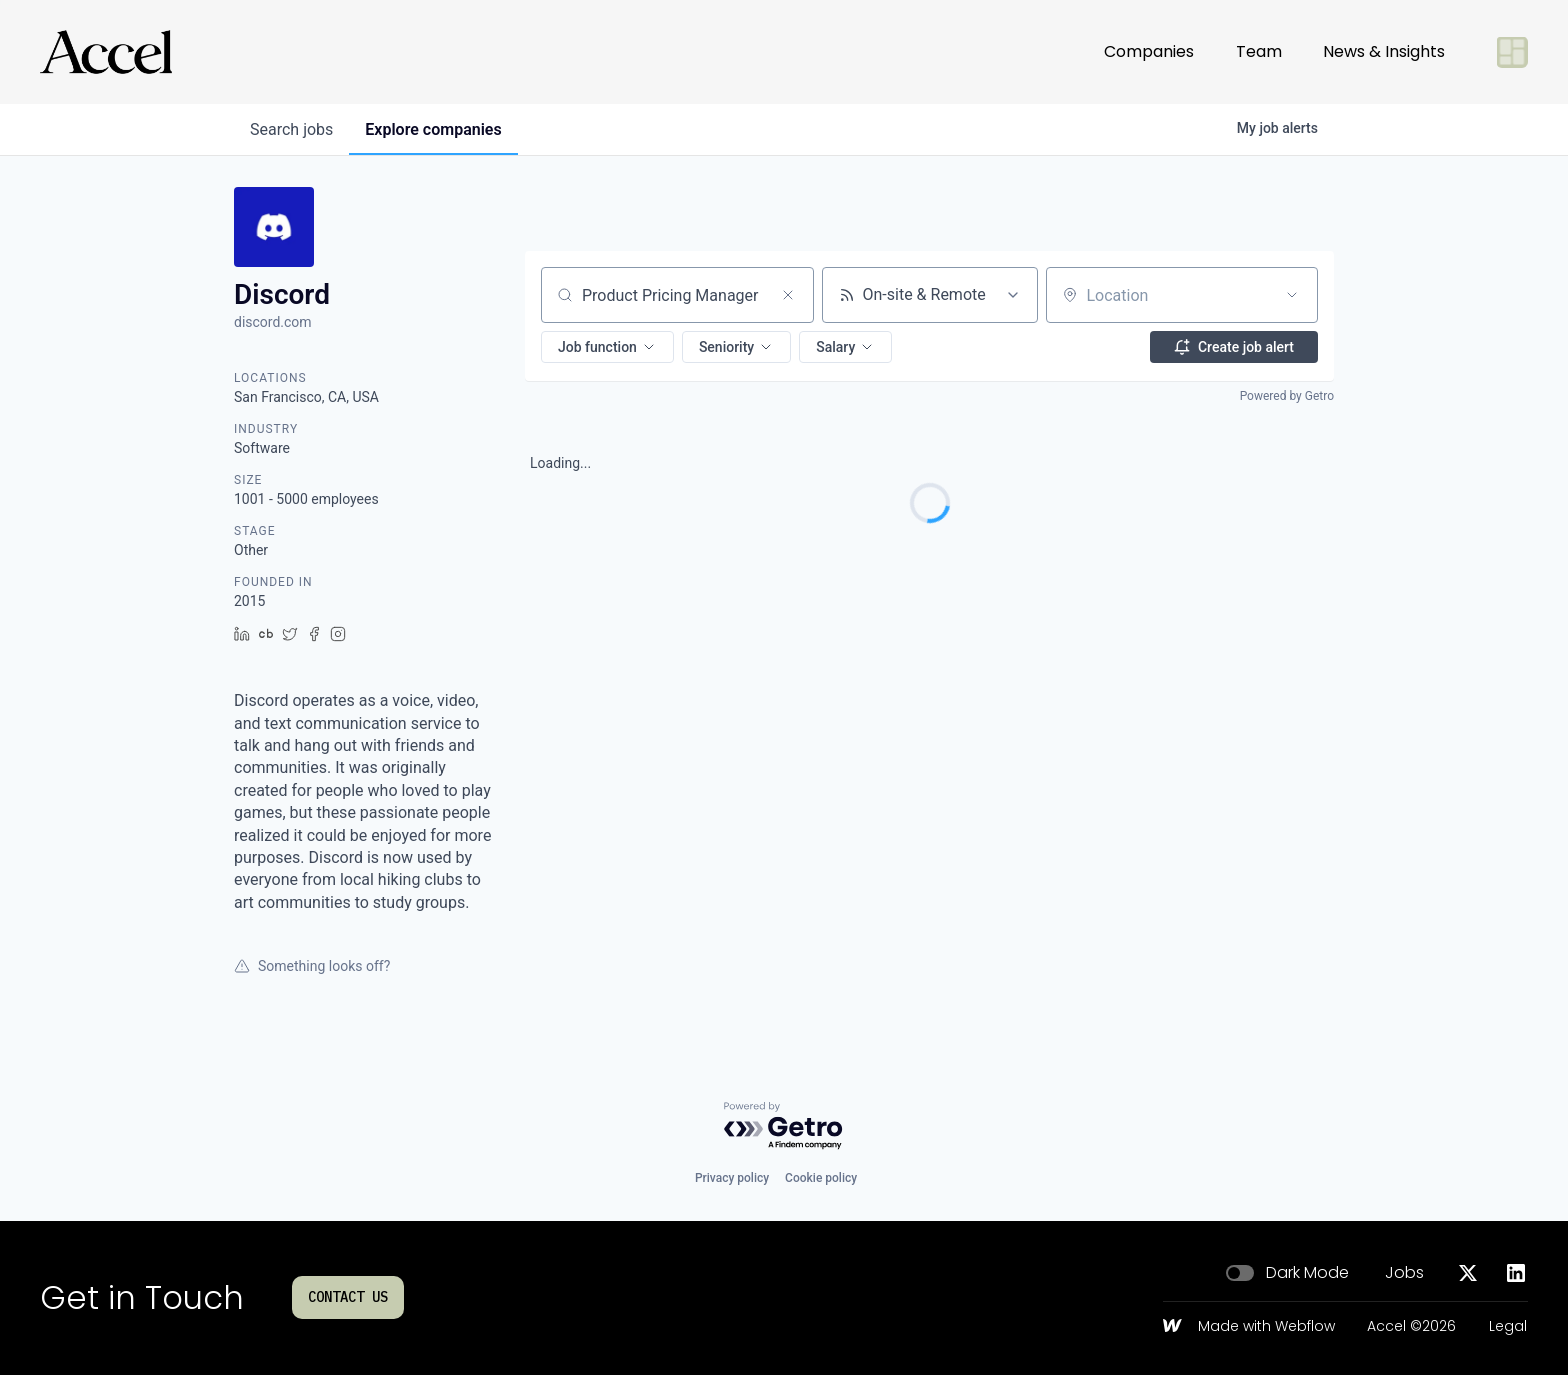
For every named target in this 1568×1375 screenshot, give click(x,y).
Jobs (1404, 1273)
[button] (607, 347)
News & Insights (1384, 51)
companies (433, 129)
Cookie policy (821, 1178)
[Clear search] (788, 295)
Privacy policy (732, 1178)
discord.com (273, 322)
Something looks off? (312, 966)
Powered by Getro (1287, 396)
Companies (1149, 51)
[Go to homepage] (106, 52)
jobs (291, 129)
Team (1259, 51)
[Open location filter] (1292, 295)
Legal (1508, 1327)
